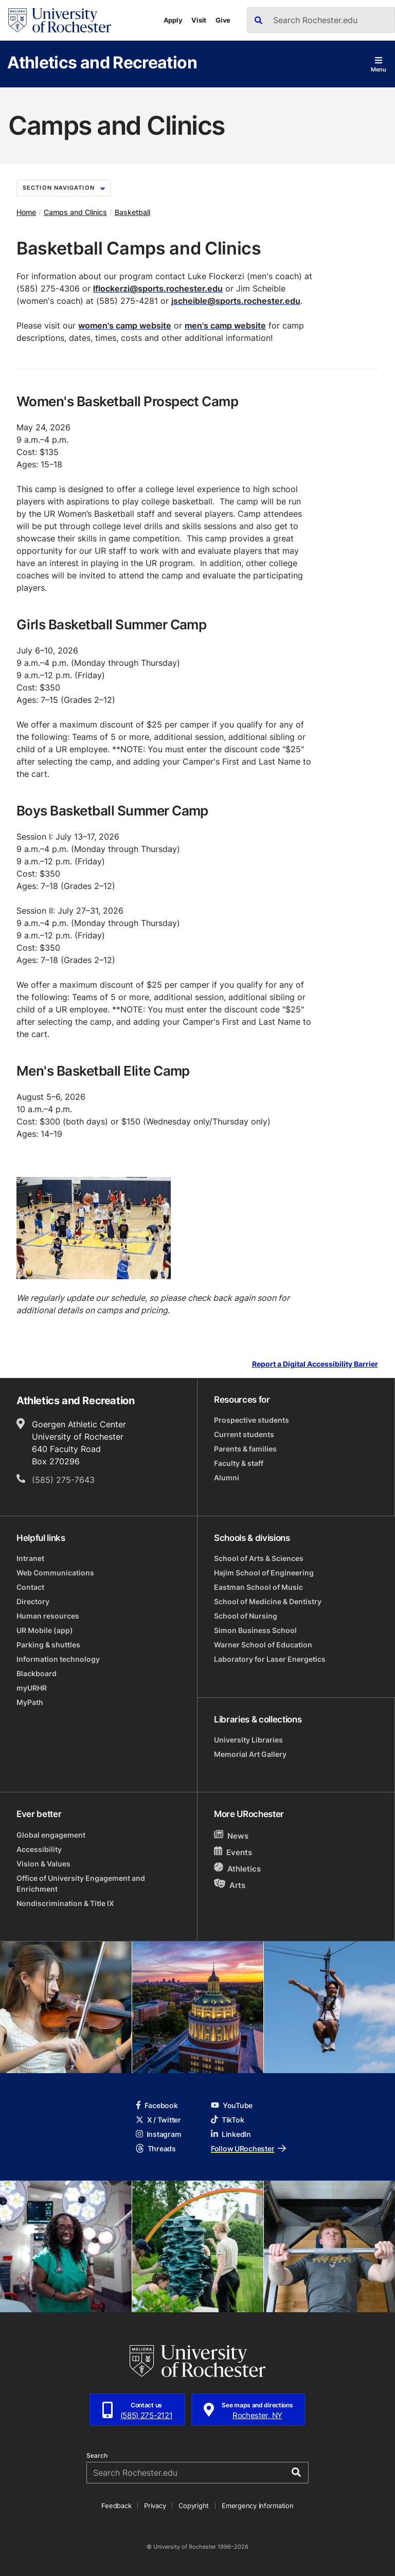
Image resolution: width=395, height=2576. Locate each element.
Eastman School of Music (258, 1587)
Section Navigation (64, 188)
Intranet (30, 1558)
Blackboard (36, 1673)
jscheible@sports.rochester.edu (235, 300)
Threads (156, 2148)
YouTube (232, 2105)
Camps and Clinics (75, 212)
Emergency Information (258, 2505)
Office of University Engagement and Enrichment (80, 1883)
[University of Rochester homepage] (59, 20)
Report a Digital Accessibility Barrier (315, 1364)
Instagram (158, 2134)
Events (233, 1852)
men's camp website (225, 325)
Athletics (237, 1868)
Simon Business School (255, 1630)
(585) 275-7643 (63, 1479)
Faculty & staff (238, 1463)
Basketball (132, 212)
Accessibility (39, 1849)
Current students (244, 1434)
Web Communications (55, 1572)
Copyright (193, 2505)
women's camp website (124, 325)
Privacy (155, 2505)
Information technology (58, 1659)
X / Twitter (158, 2120)
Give (223, 20)
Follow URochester (248, 2148)
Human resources (47, 1616)
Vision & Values (43, 1863)
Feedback (116, 2505)
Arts (229, 1885)
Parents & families (245, 1449)
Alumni (226, 1477)
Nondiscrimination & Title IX (65, 1903)
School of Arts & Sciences (258, 1558)
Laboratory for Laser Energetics (270, 1659)
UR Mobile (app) (44, 1630)
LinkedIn (231, 2134)
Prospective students (251, 1420)
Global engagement (50, 1835)
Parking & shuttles (48, 1644)
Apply (173, 20)
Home (26, 212)
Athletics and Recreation (102, 62)
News (231, 1835)
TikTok (227, 2120)
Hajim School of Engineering (264, 1572)
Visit (198, 20)
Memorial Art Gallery (250, 1754)
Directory (32, 1601)
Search (96, 2456)
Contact (30, 1587)
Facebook (157, 2105)
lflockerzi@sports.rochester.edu (158, 288)
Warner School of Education (263, 1644)
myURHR (31, 1688)
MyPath (29, 1702)
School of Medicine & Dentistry (267, 1601)
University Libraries (248, 1740)
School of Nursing (245, 1616)
